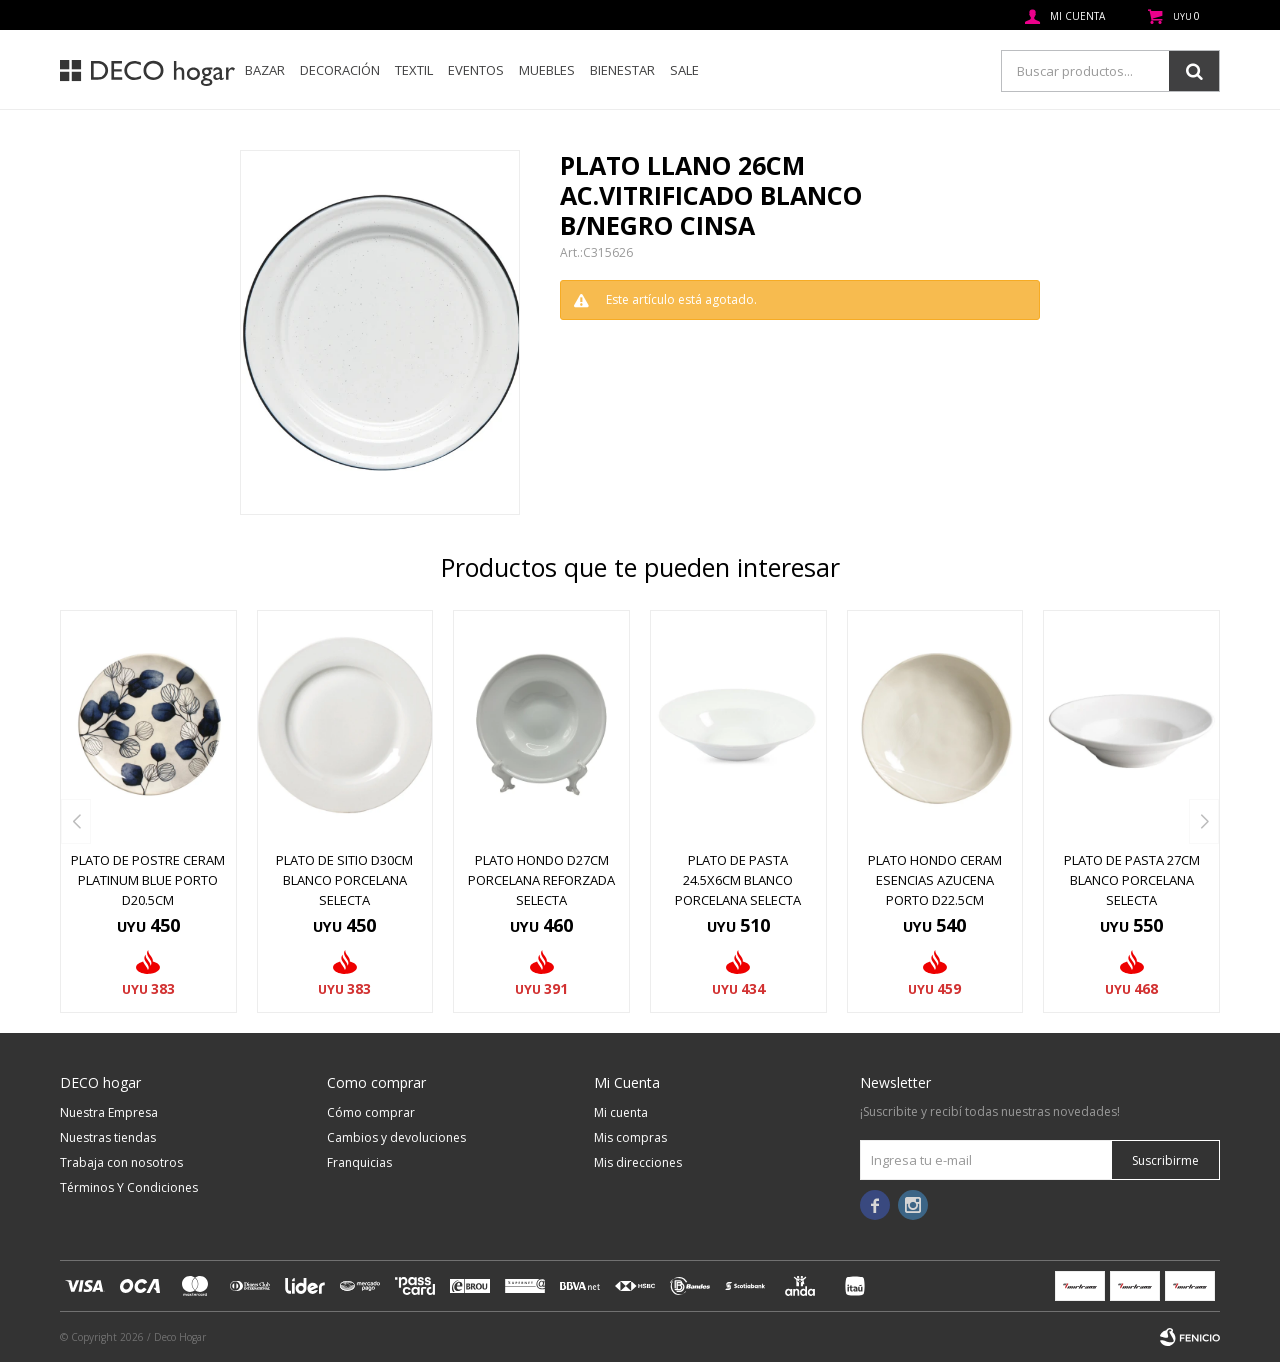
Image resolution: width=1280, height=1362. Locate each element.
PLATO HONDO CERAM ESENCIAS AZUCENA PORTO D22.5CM (935, 880)
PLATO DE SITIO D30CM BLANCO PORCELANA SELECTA (344, 880)
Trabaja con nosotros (121, 1162)
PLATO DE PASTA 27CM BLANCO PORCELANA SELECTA (1132, 880)
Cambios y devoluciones (396, 1137)
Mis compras (630, 1137)
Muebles (547, 70)
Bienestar (622, 70)
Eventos (476, 70)
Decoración (340, 70)
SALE (684, 70)
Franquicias (359, 1162)
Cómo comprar (371, 1112)
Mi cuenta (621, 1112)
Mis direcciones (638, 1162)
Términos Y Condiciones (129, 1187)
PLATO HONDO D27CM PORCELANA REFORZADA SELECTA (541, 880)
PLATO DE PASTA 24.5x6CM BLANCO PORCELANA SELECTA (738, 880)
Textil (414, 70)
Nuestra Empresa (109, 1112)
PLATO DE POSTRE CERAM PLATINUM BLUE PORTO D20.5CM (148, 880)
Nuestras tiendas (108, 1137)
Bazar (265, 70)
